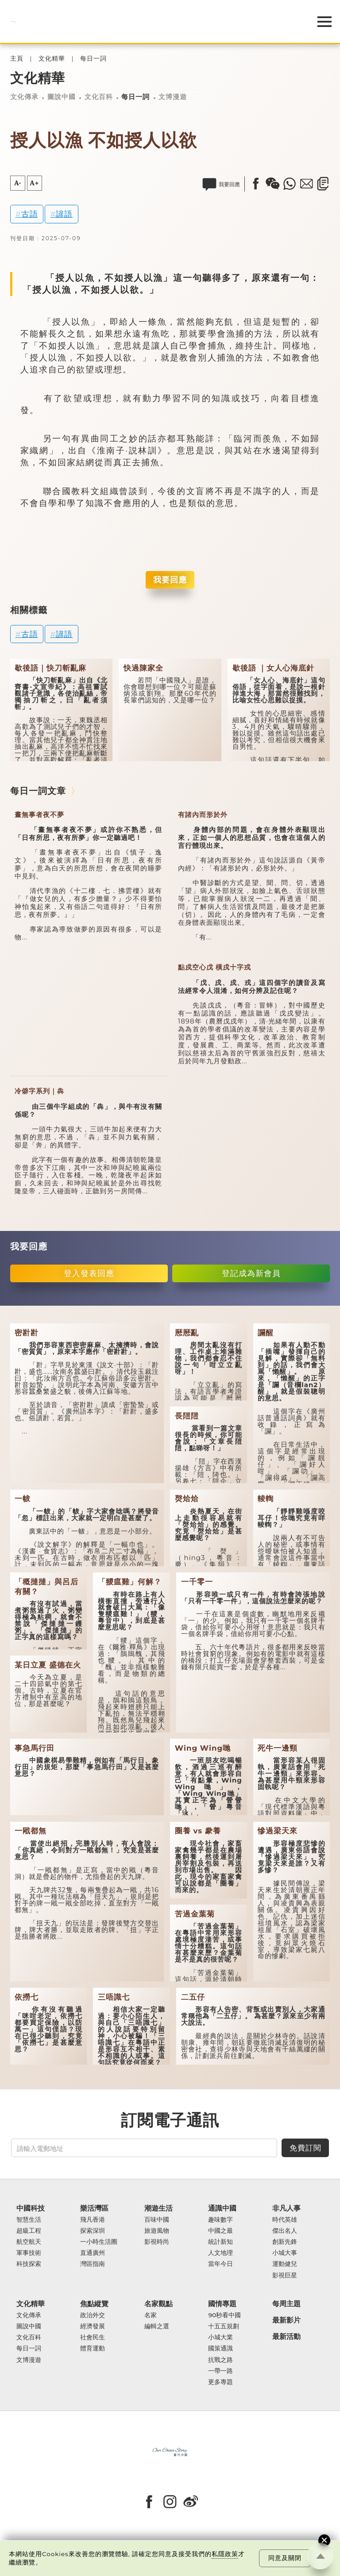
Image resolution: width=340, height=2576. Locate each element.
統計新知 (220, 2242)
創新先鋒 (284, 2242)
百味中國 (156, 2219)
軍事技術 (28, 2253)
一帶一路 (220, 2371)
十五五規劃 (223, 2326)
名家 (150, 2315)
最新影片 (286, 2320)
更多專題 (220, 2382)
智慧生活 (28, 2219)
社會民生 (92, 2337)
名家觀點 (158, 2304)
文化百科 (99, 97)
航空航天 (28, 2242)
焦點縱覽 (94, 2304)
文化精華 (52, 58)
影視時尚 (156, 2242)
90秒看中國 (224, 2315)
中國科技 (30, 2208)
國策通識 (220, 2348)
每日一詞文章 (38, 791)
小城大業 (220, 2337)
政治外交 (92, 2315)
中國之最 (220, 2230)
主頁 (16, 58)
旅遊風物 (156, 2230)
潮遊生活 (158, 2208)
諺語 (64, 213)
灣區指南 (92, 2264)
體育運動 (92, 2348)
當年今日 (220, 2264)
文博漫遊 (172, 97)
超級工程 (28, 2230)
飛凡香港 (92, 2219)
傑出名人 (284, 2230)
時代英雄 (284, 2219)
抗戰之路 (220, 2360)
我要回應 (170, 579)
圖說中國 (61, 97)
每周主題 (286, 2304)
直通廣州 (92, 2253)
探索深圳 (92, 2230)
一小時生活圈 (98, 2242)
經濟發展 (92, 2326)
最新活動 (286, 2336)
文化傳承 (24, 97)
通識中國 (222, 2208)
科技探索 (28, 2264)
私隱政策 (225, 2553)
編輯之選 (156, 2326)
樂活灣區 (94, 2208)
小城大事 (284, 2253)
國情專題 (222, 2304)
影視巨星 (284, 2275)
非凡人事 (286, 2208)
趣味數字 (220, 2219)
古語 (29, 213)
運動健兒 (284, 2264)
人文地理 (220, 2253)
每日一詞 (93, 58)
